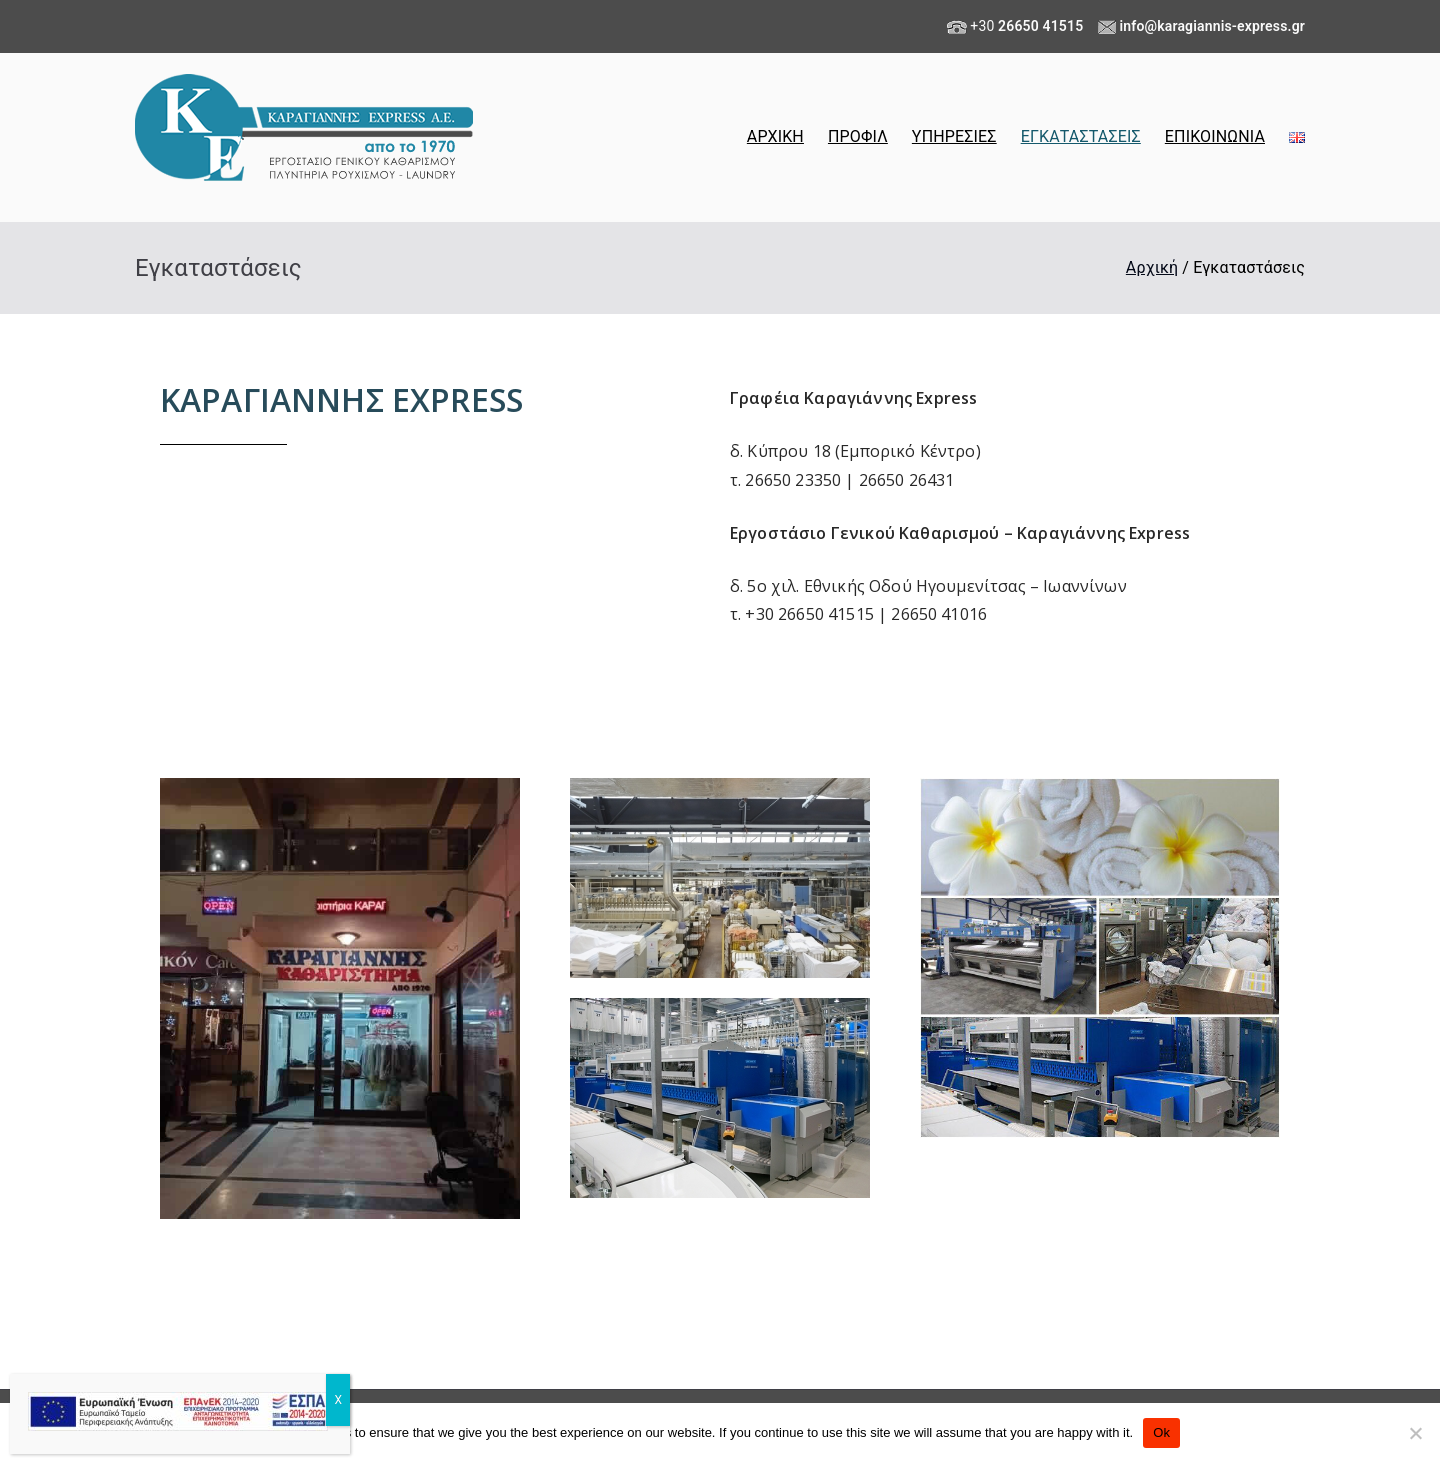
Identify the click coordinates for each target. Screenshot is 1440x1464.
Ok (1161, 1432)
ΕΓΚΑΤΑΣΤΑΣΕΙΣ (1081, 136)
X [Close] (338, 1400)
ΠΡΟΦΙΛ (858, 136)
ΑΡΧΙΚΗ (775, 136)
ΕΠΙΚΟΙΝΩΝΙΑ (1215, 136)
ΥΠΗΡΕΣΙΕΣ (954, 136)
